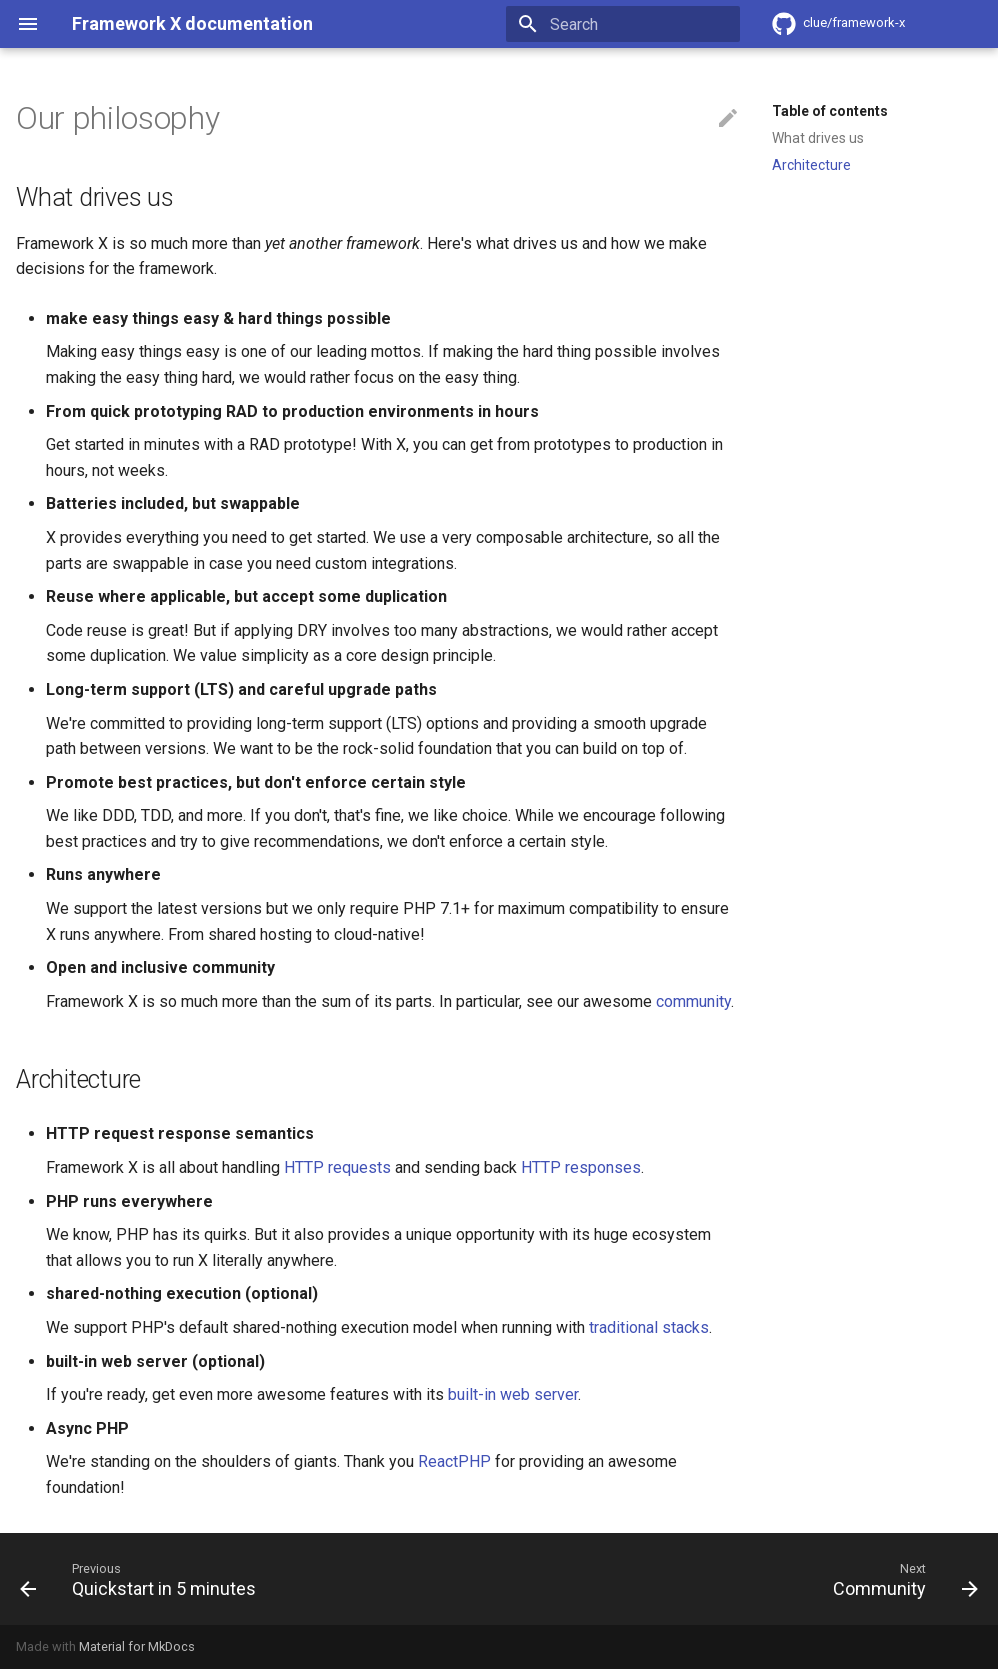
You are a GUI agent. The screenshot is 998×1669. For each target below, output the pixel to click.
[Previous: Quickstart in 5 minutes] (142, 1579)
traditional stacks (649, 1327)
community (693, 1001)
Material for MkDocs (137, 1646)
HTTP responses (581, 1167)
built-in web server (513, 1394)
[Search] (623, 24)
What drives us (818, 138)
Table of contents (830, 111)
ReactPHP (454, 1461)
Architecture (811, 165)
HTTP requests (337, 1167)
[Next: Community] (901, 1579)
